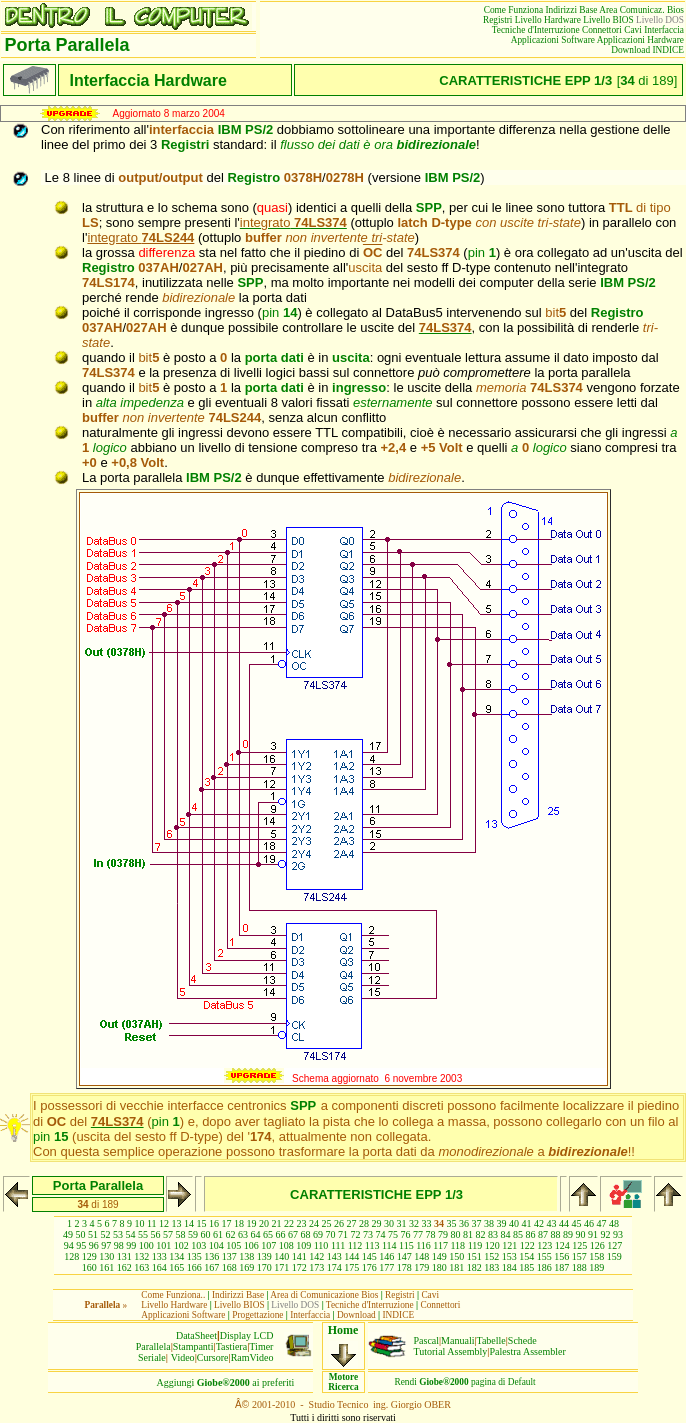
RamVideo (252, 1357)
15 (202, 1223)
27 (352, 1223)
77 (418, 1234)
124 (562, 1245)
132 (141, 1256)
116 (423, 1245)
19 (252, 1223)
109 (303, 1245)
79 (443, 1234)
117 (440, 1245)
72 (356, 1234)
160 (89, 1267)
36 (464, 1223)
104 (216, 1245)
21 (277, 1223)
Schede (522, 1340)
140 (281, 1256)
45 (577, 1223)
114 (389, 1245)
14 (189, 1223)
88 (556, 1234)
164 (159, 1267)
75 (393, 1234)
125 (579, 1245)
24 (314, 1223)
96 (94, 1245)
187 (561, 1267)
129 (89, 1256)
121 (509, 1245)
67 (293, 1234)
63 (243, 1234)
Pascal (427, 1340)
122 (527, 1245)
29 (377, 1223)
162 (124, 1267)
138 (246, 1256)
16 (214, 1223)
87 (543, 1234)
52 (106, 1234)
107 (268, 1245)
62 (231, 1234)
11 (152, 1223)
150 (456, 1256)
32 (414, 1223)
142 (316, 1256)
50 (81, 1234)
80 (456, 1234)
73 (368, 1234)
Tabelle (491, 1340)
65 (268, 1234)
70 (331, 1234)
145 (369, 1256)
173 (316, 1267)
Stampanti (193, 1346)
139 (264, 1256)
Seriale (152, 1357)
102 (181, 1245)
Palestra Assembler (527, 1351)
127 (614, 1245)
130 (106, 1256)
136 (211, 1256)
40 (514, 1223)
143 (334, 1256)
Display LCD (247, 1335)
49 (68, 1234)
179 (421, 1267)
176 (369, 1267)
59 (193, 1234)
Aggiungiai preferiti (226, 1382)
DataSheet (196, 1335)
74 (381, 1234)
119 (475, 1245)
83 (493, 1234)
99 (131, 1245)
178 (404, 1267)
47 (602, 1223)
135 (194, 1256)
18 (239, 1223)
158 (596, 1256)
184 (509, 1267)
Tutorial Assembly (451, 1351)
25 (327, 1223)
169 (246, 1267)
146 (386, 1256)
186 (544, 1267)
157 (579, 1256)
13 (177, 1223)
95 (81, 1245)
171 (281, 1267)
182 (474, 1267)
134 (176, 1256)
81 (468, 1234)
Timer (261, 1346)
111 (338, 1245)
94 (69, 1245)
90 (581, 1234)
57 (168, 1234)
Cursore (213, 1357)
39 (502, 1223)
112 (355, 1245)
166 (194, 1267)
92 (606, 1234)
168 (229, 1267)
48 (614, 1223)
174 (334, 1267)
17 (227, 1223)
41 (527, 1223)
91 (593, 1234)
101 (163, 1245)
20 (264, 1223)
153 (509, 1256)
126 (597, 1245)
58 (181, 1234)
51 (93, 1234)
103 (198, 1245)
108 (286, 1245)
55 (143, 1234)
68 (306, 1234)
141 (299, 1256)
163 (141, 1267)
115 (406, 1245)
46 (589, 1223)
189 (596, 1267)
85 (518, 1234)
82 (481, 1234)
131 (124, 1256)
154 (526, 1256)
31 (402, 1223)
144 (351, 1256)
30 (389, 1223)
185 (526, 1267)
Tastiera (232, 1346)
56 (156, 1234)
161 (106, 1267)
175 (351, 1267)
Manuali (457, 1340)
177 (386, 1267)
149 (439, 1256)
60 (206, 1234)
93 (618, 1234)
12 (164, 1223)
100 (146, 1245)
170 (264, 1267)
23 (302, 1223)
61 (218, 1234)
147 (404, 1256)
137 (229, 1256)
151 (474, 1256)
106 (251, 1245)
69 (318, 1234)
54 (131, 1234)
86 (531, 1234)
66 (281, 1234)
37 (477, 1223)
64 (256, 1234)
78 (431, 1234)
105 (233, 1245)
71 (343, 1234)
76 (406, 1234)
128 (71, 1256)
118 (457, 1245)
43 (552, 1223)
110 (321, 1245)
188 (579, 1267)
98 (119, 1245)
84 (506, 1234)
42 (539, 1223)
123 (544, 1245)
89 (568, 1234)
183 (491, 1267)
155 (544, 1256)
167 (211, 1267)
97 (106, 1245)
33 (427, 1223)
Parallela (153, 1346)
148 (421, 1256)
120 (492, 1245)
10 (139, 1223)
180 (439, 1267)
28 (364, 1223)
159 (614, 1256)
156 (561, 1256)
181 (456, 1267)
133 (159, 1256)
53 (118, 1234)
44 (564, 1223)
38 (489, 1223)
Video (183, 1357)
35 (452, 1223)
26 (339, 1223)
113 (372, 1245)
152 (491, 1256)
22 (289, 1223)
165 (176, 1267)
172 (299, 1267)
